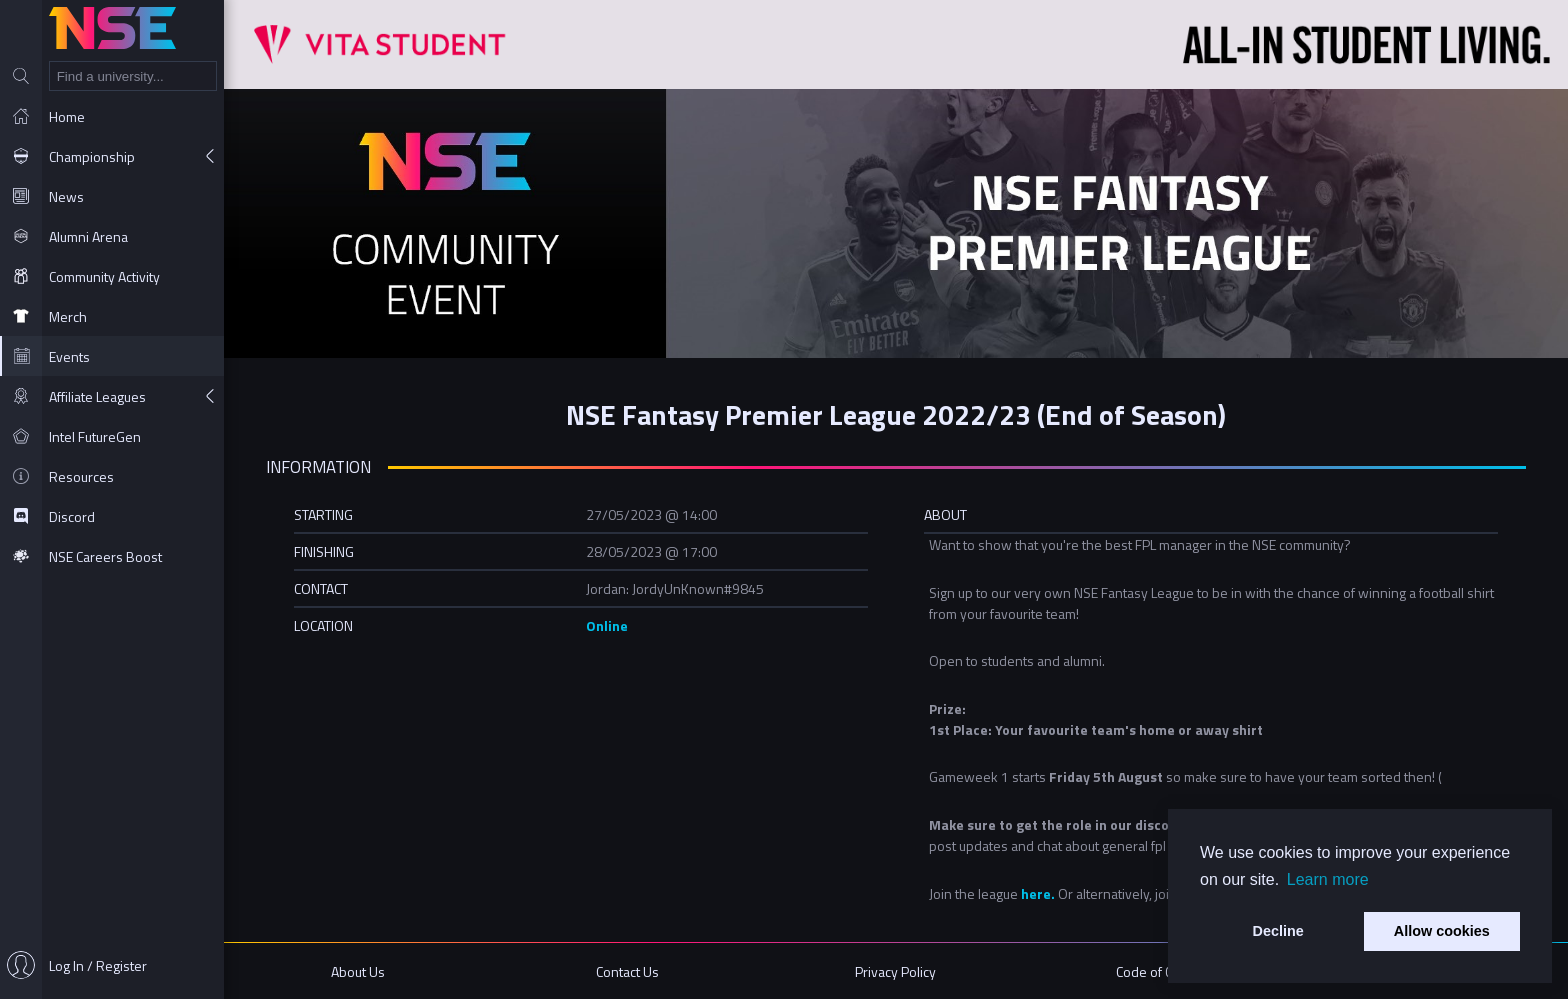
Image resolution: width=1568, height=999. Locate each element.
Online (607, 625)
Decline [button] (1278, 931)
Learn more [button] (1328, 879)
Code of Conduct (1164, 971)
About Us (358, 971)
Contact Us (627, 971)
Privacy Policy (895, 971)
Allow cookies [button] (1442, 931)
